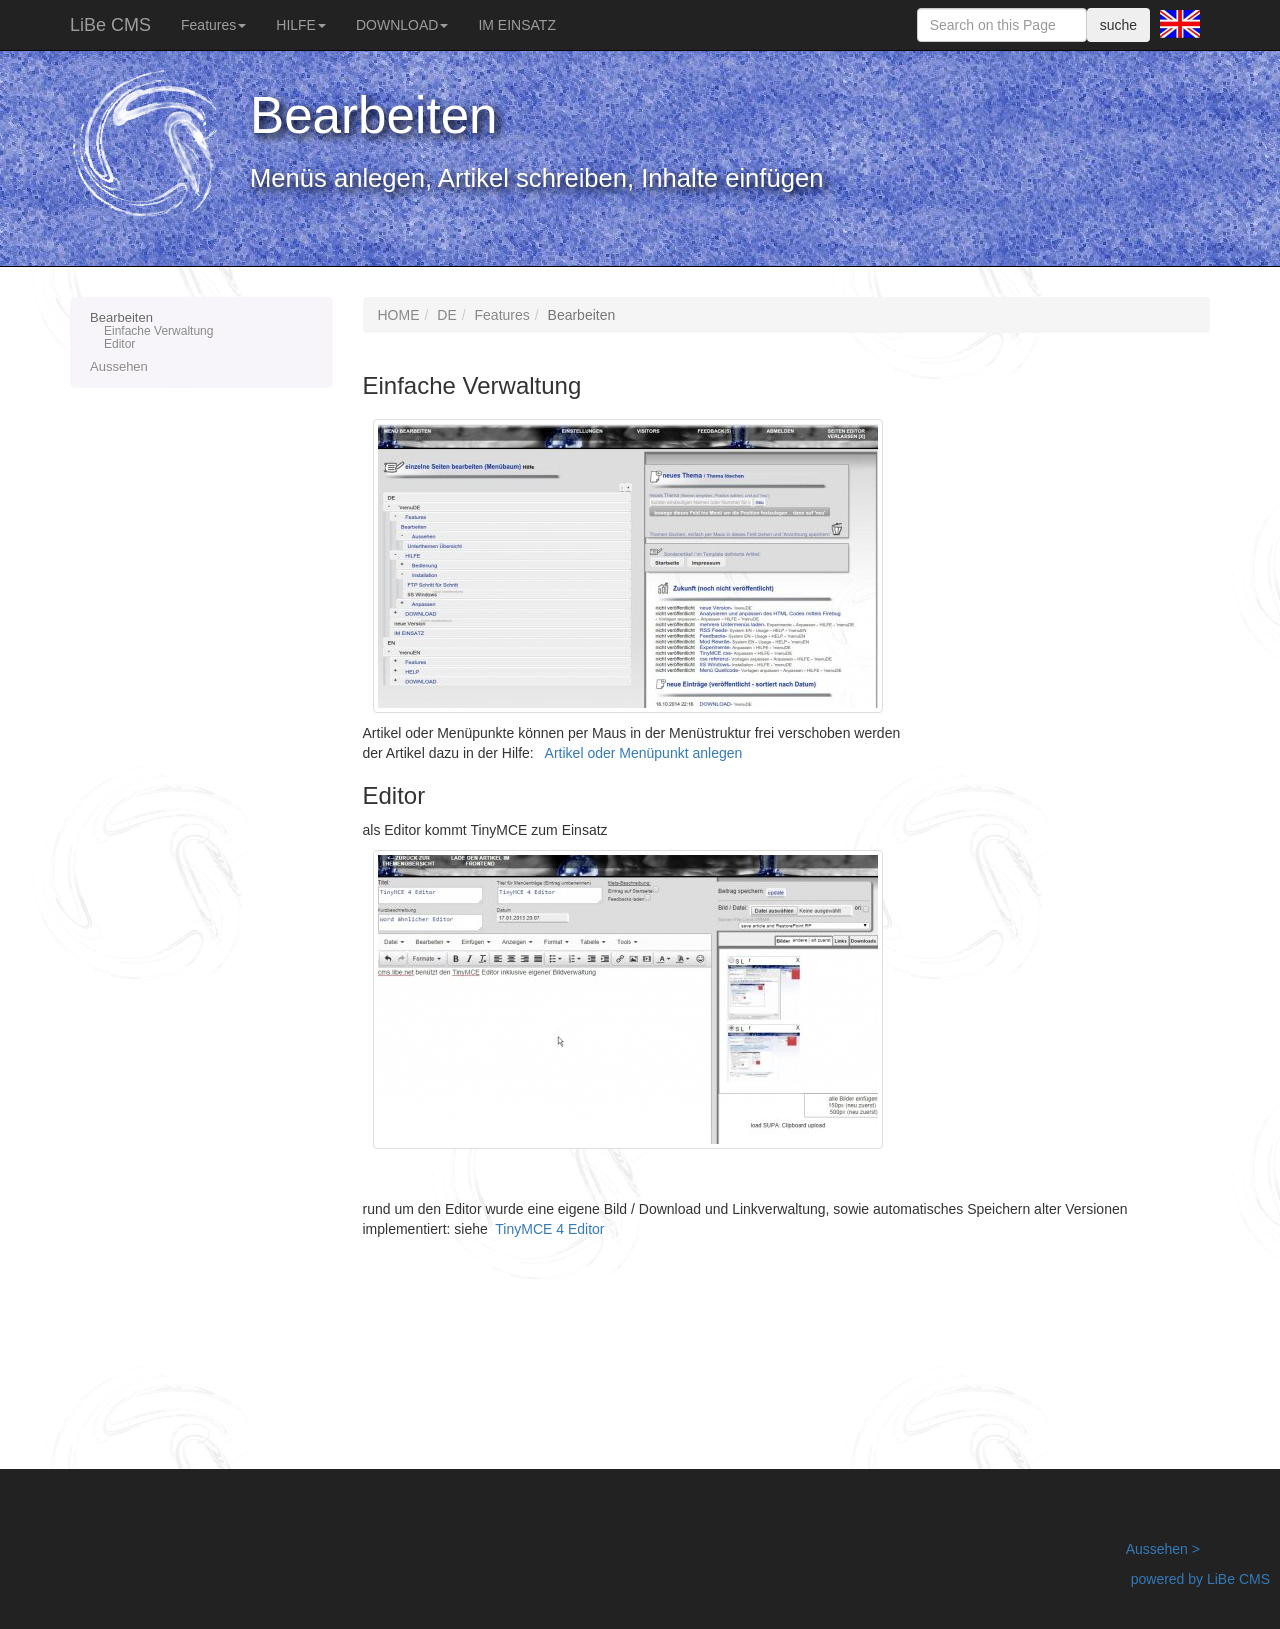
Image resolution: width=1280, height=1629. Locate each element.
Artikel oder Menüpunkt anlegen (644, 753)
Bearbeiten (201, 331)
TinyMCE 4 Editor (549, 1229)
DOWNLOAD (402, 25)
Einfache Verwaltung (158, 331)
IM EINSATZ (517, 25)
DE (446, 315)
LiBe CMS (110, 25)
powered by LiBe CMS (1200, 1579)
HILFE (301, 25)
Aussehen (119, 366)
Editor (119, 344)
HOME (399, 315)
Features (213, 25)
